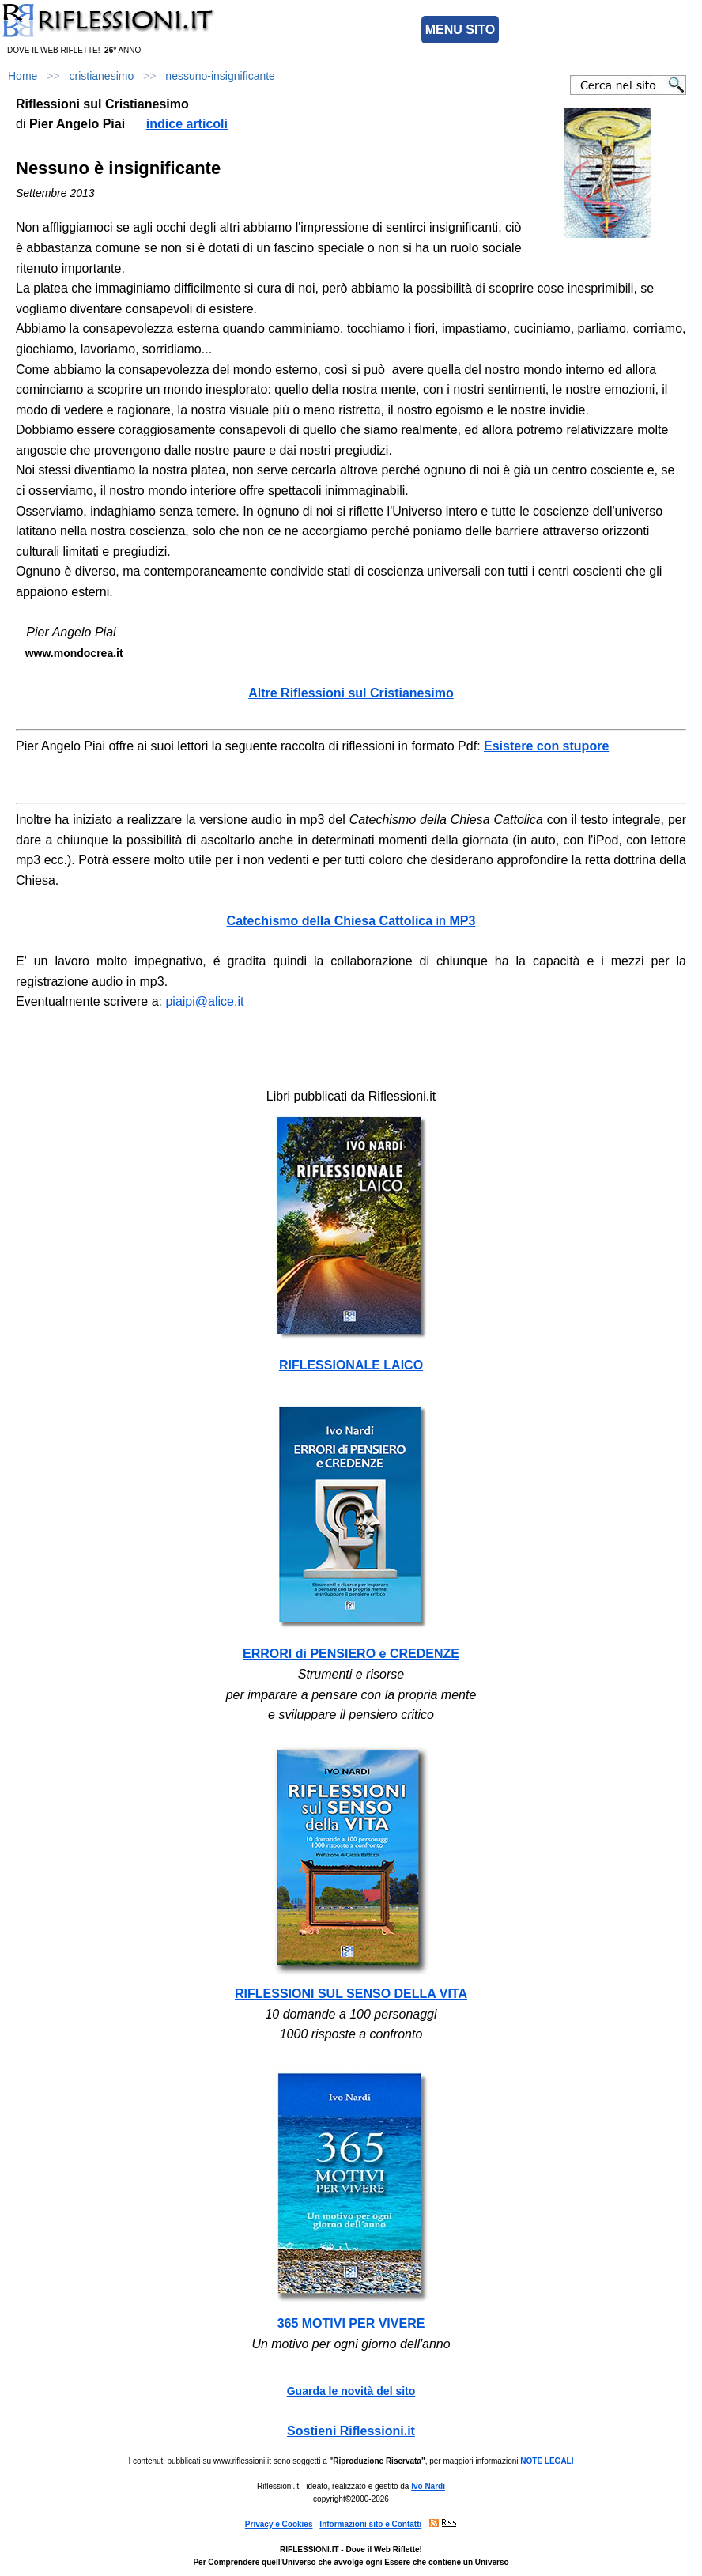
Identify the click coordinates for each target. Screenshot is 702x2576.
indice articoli (187, 123)
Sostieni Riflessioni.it (351, 2431)
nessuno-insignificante (220, 76)
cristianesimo (102, 76)
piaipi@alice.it (204, 1001)
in (351, 920)
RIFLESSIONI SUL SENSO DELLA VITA (351, 1993)
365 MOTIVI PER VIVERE (351, 2323)
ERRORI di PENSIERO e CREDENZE (351, 1653)
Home (22, 76)
